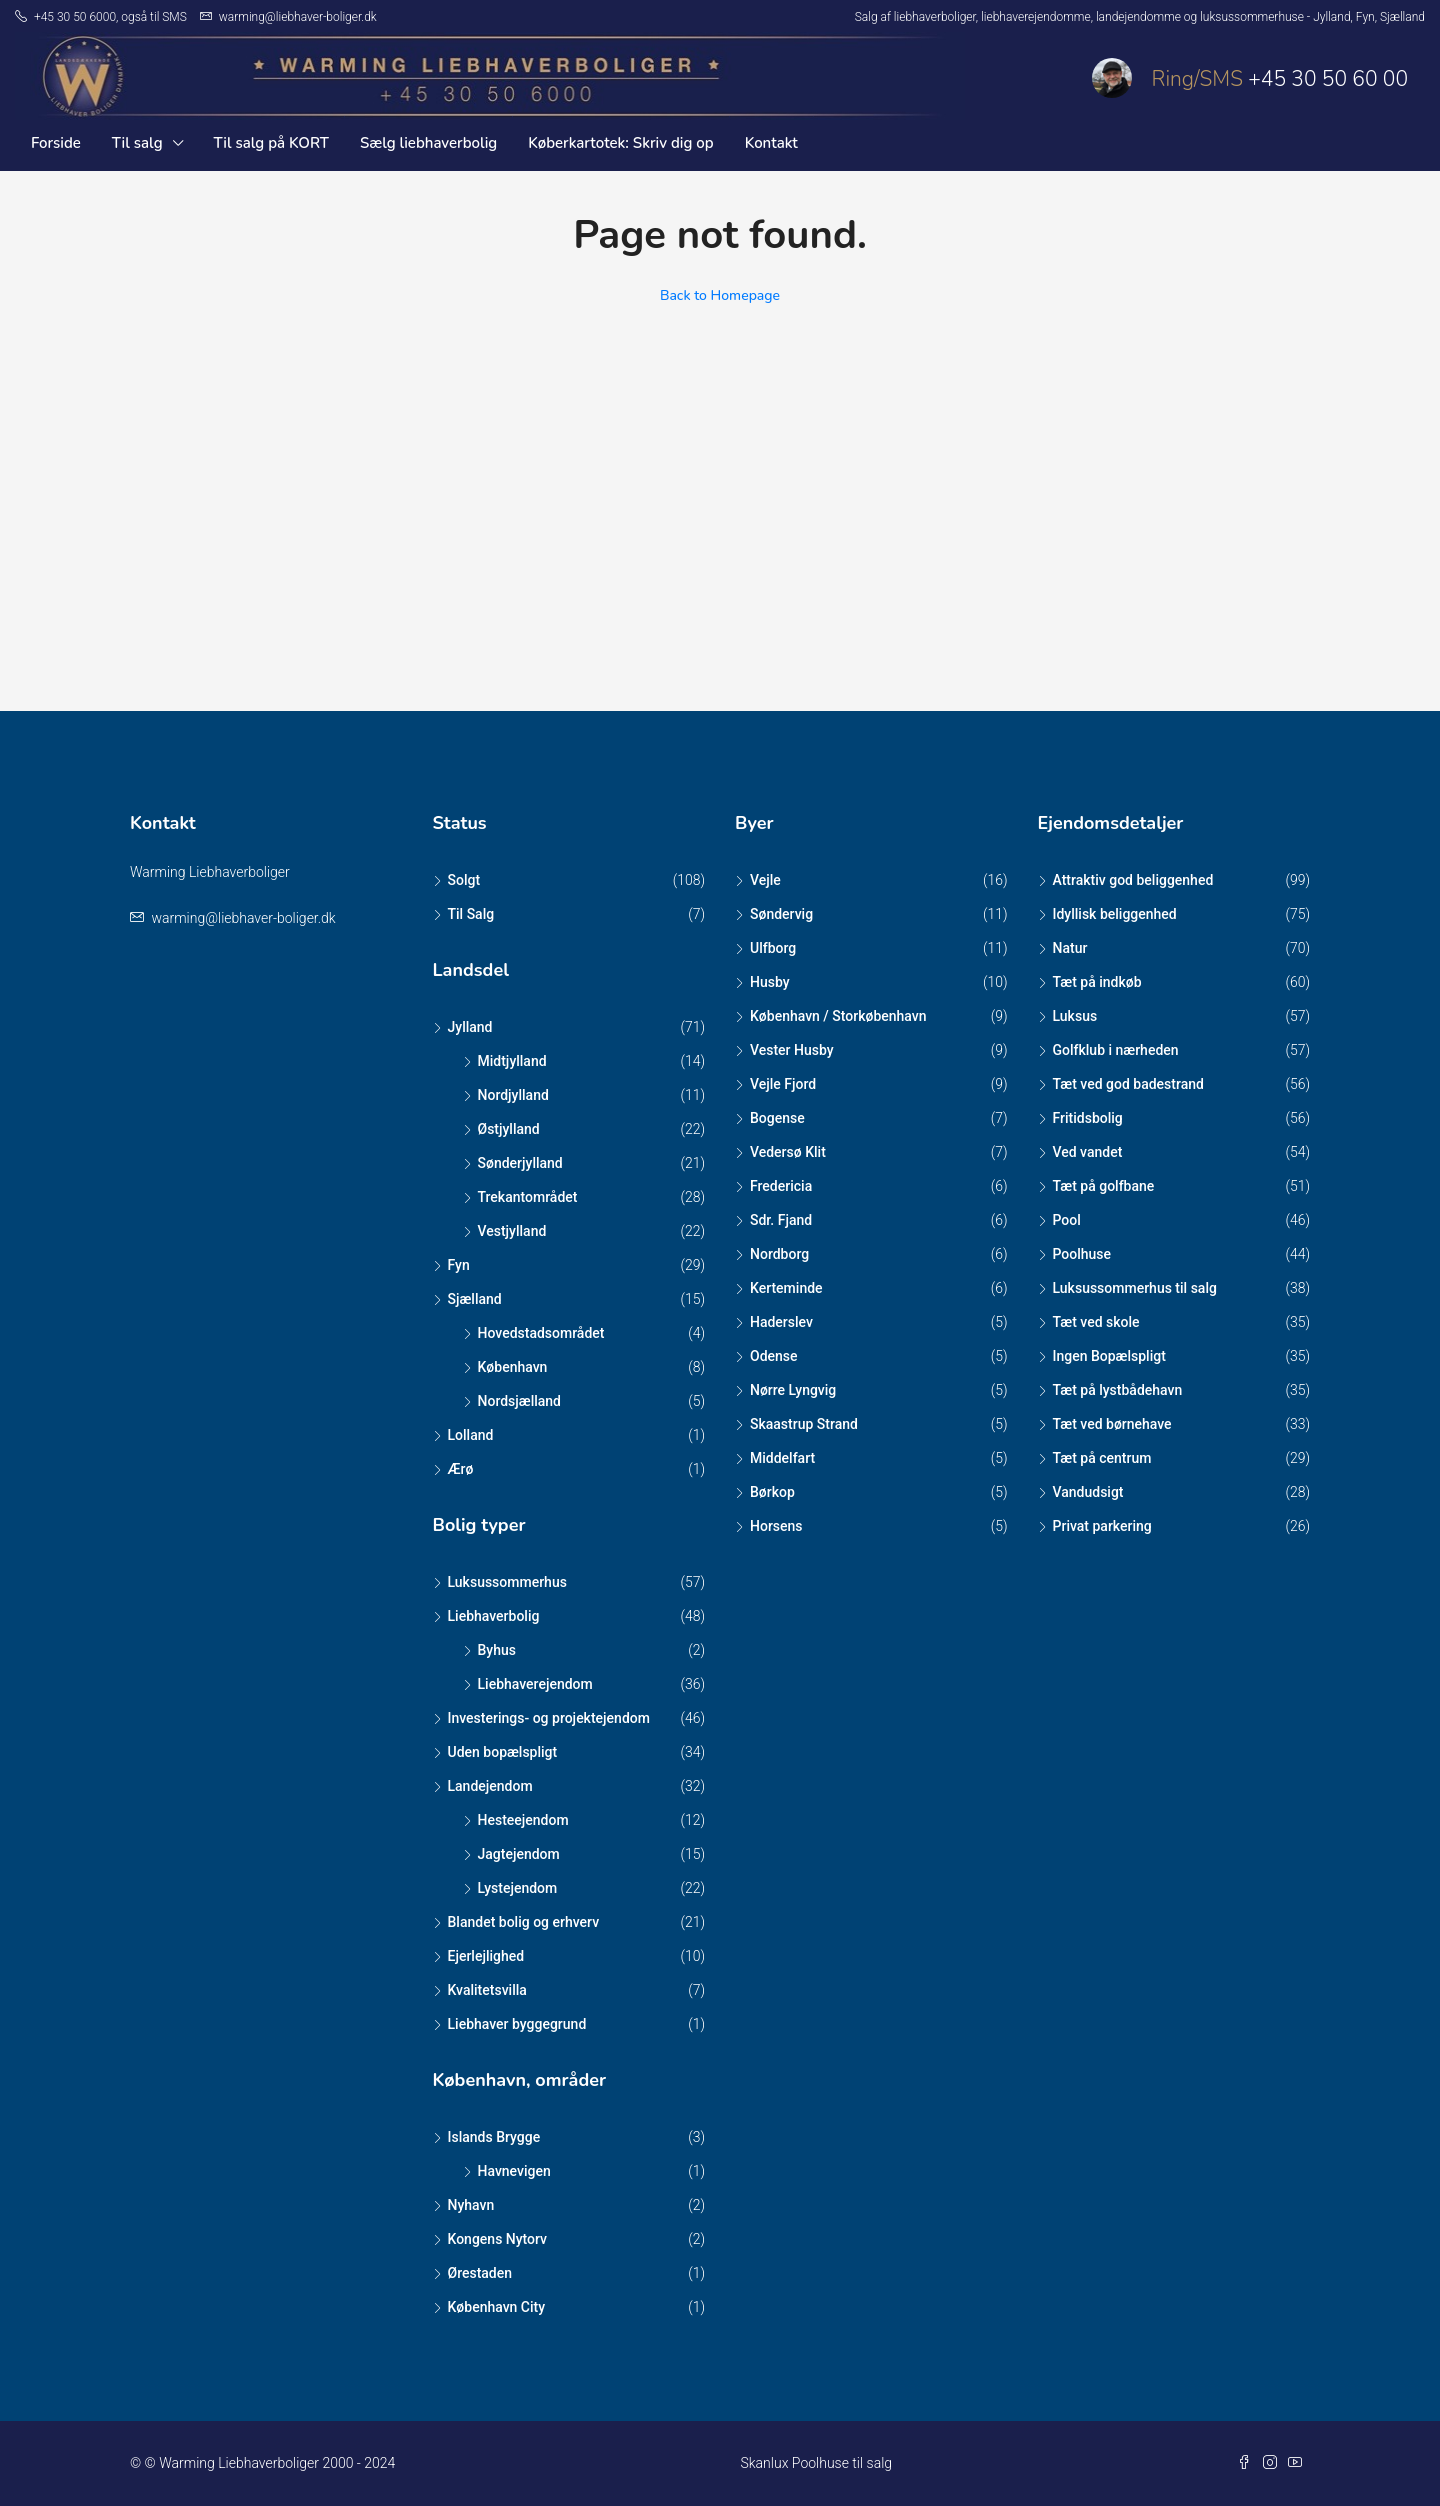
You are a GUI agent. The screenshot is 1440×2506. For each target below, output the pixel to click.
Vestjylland (512, 1231)
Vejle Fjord (783, 1084)
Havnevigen (514, 2171)
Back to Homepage (720, 295)
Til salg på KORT (271, 143)
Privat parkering (1102, 1526)
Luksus (1075, 1016)
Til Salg (471, 914)
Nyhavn (471, 2205)
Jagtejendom (519, 1854)
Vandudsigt (1088, 1492)
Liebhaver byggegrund (517, 2024)
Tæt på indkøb (1097, 982)
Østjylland (509, 1129)
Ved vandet (1088, 1152)
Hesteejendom (523, 1820)
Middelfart (782, 1458)
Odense (774, 1356)
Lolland (471, 1435)
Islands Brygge (494, 2137)
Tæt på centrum (1102, 1458)
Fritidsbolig (1088, 1118)
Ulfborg (773, 948)
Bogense (777, 1118)
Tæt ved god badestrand (1128, 1084)
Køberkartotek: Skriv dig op (620, 143)
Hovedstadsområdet (541, 1333)
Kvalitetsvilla (487, 1990)
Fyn (459, 1265)
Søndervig (781, 914)
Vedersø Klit (788, 1152)
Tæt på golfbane (1104, 1186)
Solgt (464, 880)
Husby (770, 982)
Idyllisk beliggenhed (1115, 914)
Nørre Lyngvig (793, 1390)
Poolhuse (1082, 1254)
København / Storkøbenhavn (838, 1016)
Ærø (461, 1469)
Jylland (470, 1027)
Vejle (765, 880)
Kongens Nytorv (498, 2239)
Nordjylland (513, 1095)
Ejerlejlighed (486, 1956)
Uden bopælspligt (503, 1752)
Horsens (776, 1526)
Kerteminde (786, 1288)
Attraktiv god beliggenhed (1133, 880)
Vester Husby (792, 1050)
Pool (1067, 1220)
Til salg (137, 143)
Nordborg (779, 1254)
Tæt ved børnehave (1112, 1424)
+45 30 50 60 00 (1328, 79)
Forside (56, 143)
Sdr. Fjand (781, 1220)
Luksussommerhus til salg (1135, 1288)
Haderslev (781, 1322)
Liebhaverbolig (494, 1616)
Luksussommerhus (507, 1582)
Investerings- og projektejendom (549, 1718)
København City (497, 2307)
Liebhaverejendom (535, 1684)
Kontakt (771, 143)
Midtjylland (512, 1061)
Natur (1070, 948)
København (513, 1367)
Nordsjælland (520, 1401)
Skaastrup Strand (804, 1424)
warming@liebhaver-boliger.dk (243, 918)
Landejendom (490, 1786)
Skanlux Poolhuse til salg (816, 2463)
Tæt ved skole (1096, 1322)
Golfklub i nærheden (1116, 1050)
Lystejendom (518, 1888)
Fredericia (781, 1186)
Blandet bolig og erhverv (524, 1922)
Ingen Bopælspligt (1109, 1356)
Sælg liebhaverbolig (428, 143)
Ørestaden (480, 2273)
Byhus (497, 1650)
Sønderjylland (520, 1163)
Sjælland (475, 1299)
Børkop (772, 1492)
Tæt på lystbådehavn (1118, 1390)
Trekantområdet (528, 1197)
